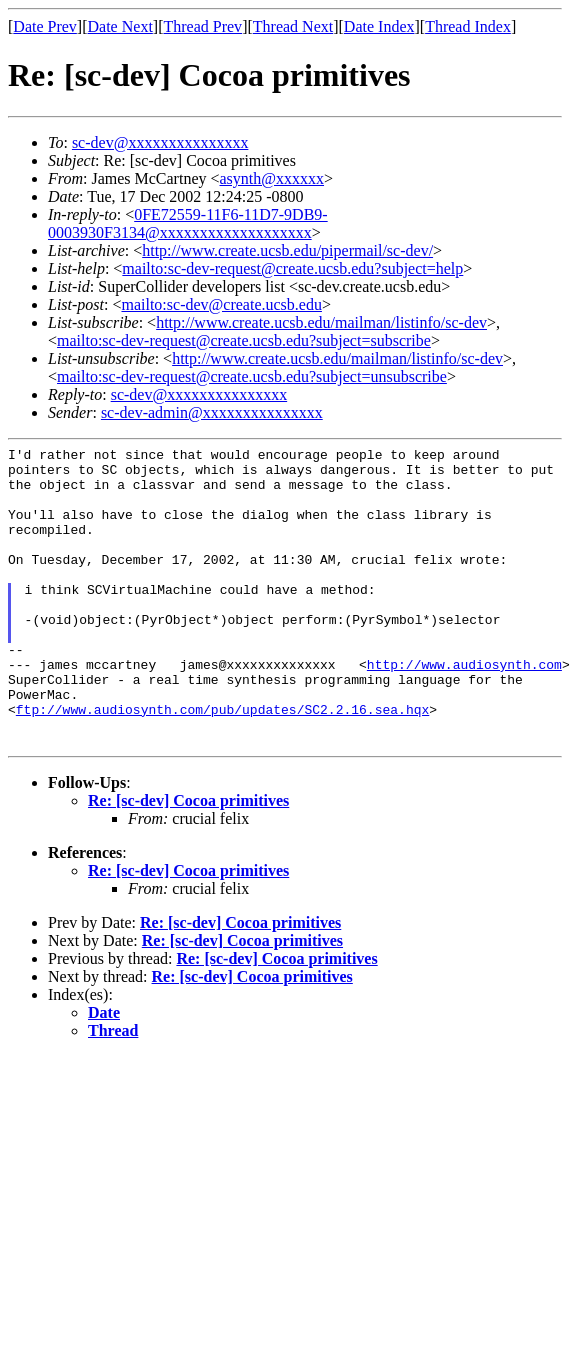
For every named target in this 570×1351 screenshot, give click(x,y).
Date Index (379, 26)
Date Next (120, 26)
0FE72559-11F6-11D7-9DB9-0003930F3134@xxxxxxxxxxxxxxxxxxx (188, 223)
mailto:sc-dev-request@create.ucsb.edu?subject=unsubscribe (252, 376)
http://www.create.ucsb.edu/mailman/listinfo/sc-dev (321, 322)
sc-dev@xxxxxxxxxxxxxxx (160, 142)
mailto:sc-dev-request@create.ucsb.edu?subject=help (292, 268)
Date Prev (45, 26)
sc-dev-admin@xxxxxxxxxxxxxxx (212, 412)
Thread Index (468, 26)
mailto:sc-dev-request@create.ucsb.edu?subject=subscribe (244, 340)
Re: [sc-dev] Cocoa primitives (188, 860)
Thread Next (293, 26)
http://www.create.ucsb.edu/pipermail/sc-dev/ (287, 250)
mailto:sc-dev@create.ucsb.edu (221, 304)
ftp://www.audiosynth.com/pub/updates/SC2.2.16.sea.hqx (222, 763)
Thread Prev (202, 26)
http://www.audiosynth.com (464, 709)
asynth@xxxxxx (272, 178)
